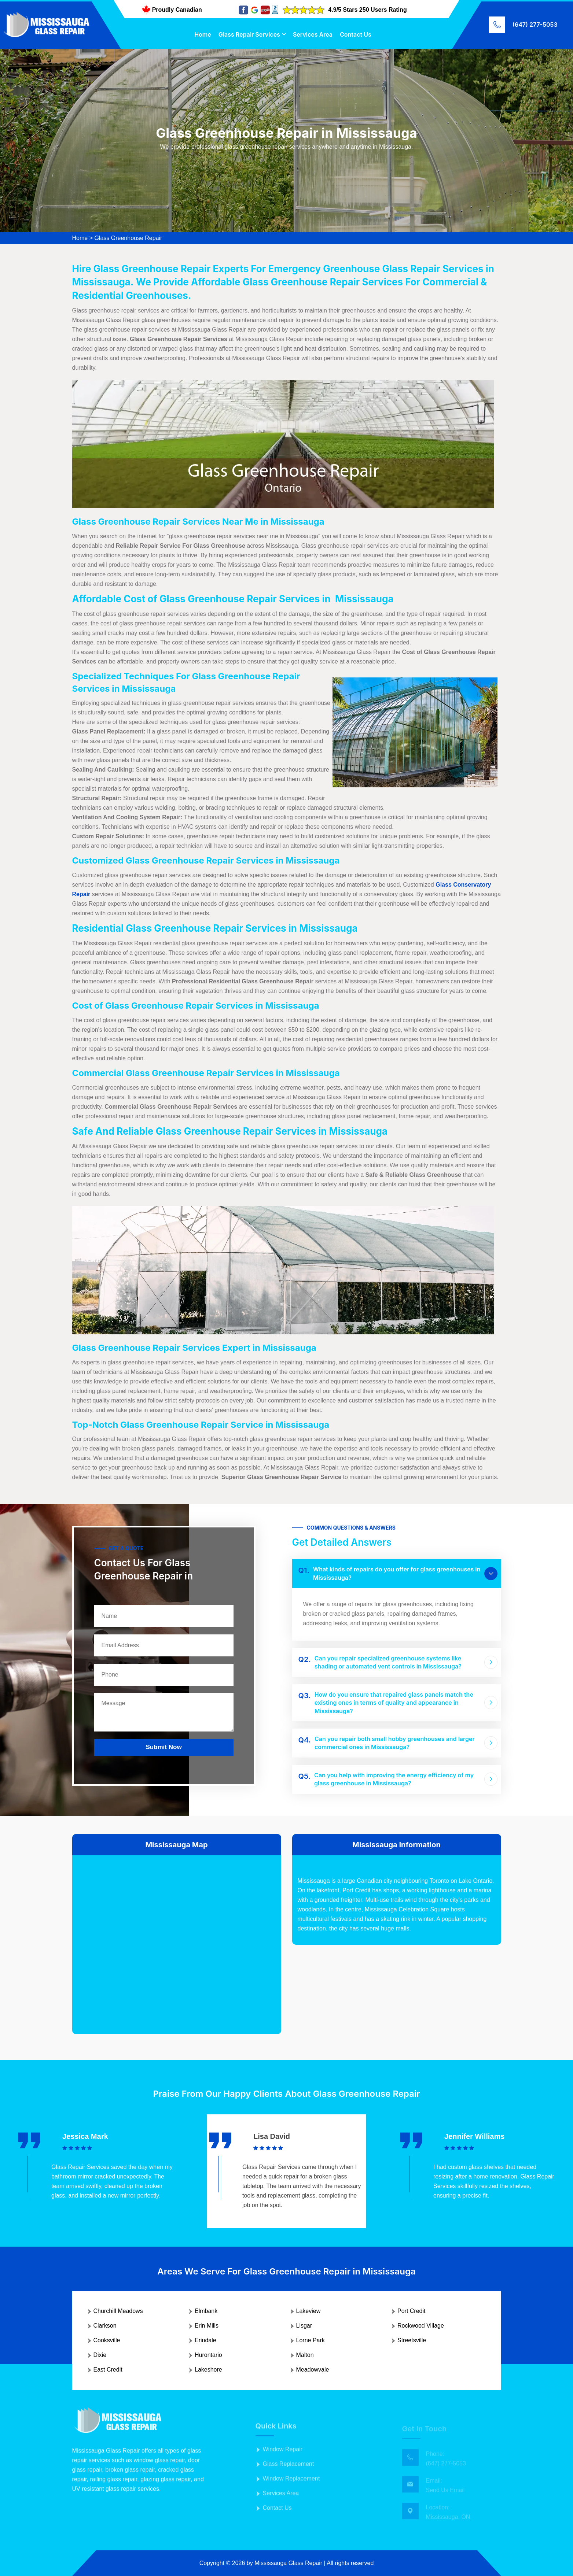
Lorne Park (310, 2340)
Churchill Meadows (118, 2311)
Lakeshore (208, 2369)
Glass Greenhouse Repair (128, 238)
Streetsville (411, 2340)
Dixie (100, 2355)
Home (202, 34)
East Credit (107, 2369)
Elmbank (206, 2311)
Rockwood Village (420, 2325)
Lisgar (304, 2325)
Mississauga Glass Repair (288, 2563)
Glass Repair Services (249, 34)
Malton (305, 2355)
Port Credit (411, 2311)
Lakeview (308, 2311)
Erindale (205, 2340)
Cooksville (106, 2340)
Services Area (313, 34)
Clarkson (105, 2325)
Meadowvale (312, 2369)
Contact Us (355, 34)
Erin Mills (206, 2325)
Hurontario (208, 2355)
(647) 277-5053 (535, 24)
